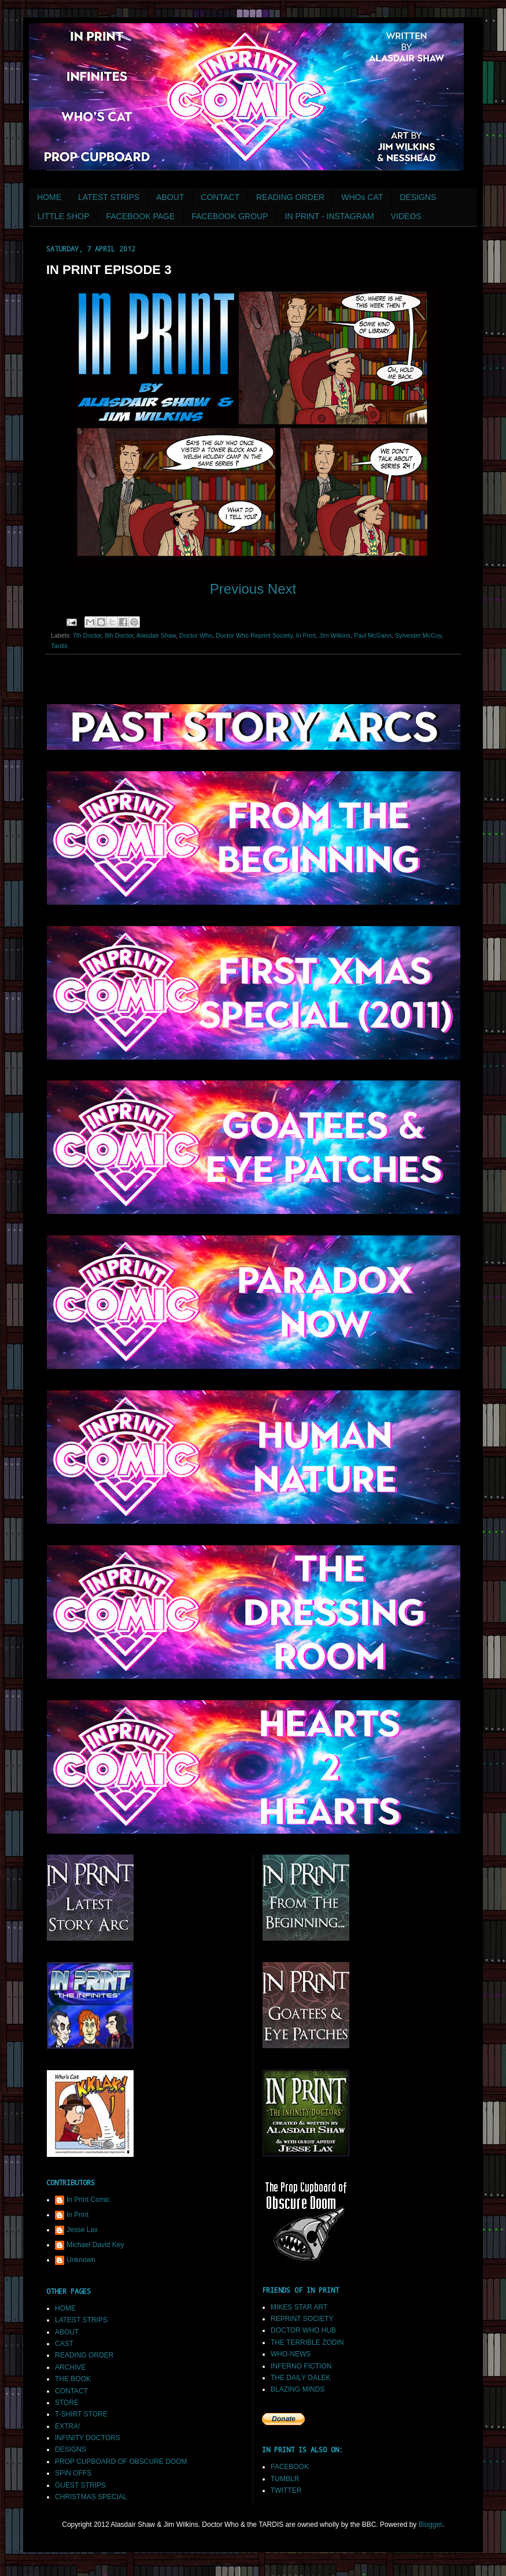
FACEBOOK (290, 2467)
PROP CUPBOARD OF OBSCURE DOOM (121, 2461)
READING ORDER (290, 197)
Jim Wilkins (334, 635)
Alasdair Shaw (156, 635)
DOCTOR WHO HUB (303, 2330)
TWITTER (286, 2490)
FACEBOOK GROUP (229, 216)
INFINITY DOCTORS (87, 2438)
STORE (67, 2403)
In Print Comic (88, 2200)
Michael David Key (95, 2245)
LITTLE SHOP (63, 216)
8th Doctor (119, 635)
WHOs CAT (362, 197)
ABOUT (170, 197)
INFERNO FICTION (301, 2366)
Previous (237, 589)
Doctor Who (195, 635)
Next (282, 589)
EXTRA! (67, 2426)
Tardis (59, 645)
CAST (64, 2344)
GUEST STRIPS (80, 2485)
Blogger (430, 2525)
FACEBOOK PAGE (140, 216)
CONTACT (220, 197)
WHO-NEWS (291, 2354)
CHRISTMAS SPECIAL (91, 2497)
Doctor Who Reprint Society (254, 635)
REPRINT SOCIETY (302, 2319)
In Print (306, 635)
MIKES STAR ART (299, 2307)
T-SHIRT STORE (81, 2414)
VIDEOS (406, 216)
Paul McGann (372, 635)
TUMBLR (285, 2479)
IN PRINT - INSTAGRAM (329, 216)
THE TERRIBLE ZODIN (307, 2342)
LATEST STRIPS (108, 197)
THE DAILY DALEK (301, 2378)
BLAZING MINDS (297, 2389)
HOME (49, 197)
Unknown (81, 2260)
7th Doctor (87, 635)
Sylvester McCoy (418, 635)
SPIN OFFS (73, 2473)
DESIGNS (418, 197)
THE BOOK (73, 2379)
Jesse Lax (82, 2230)
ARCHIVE (70, 2367)
